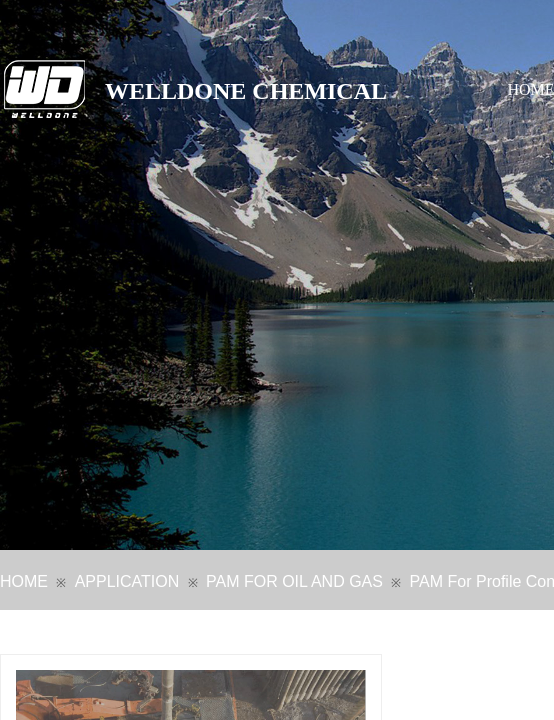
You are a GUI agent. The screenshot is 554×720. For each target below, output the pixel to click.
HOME (24, 581)
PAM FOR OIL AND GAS (294, 581)
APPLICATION (127, 581)
